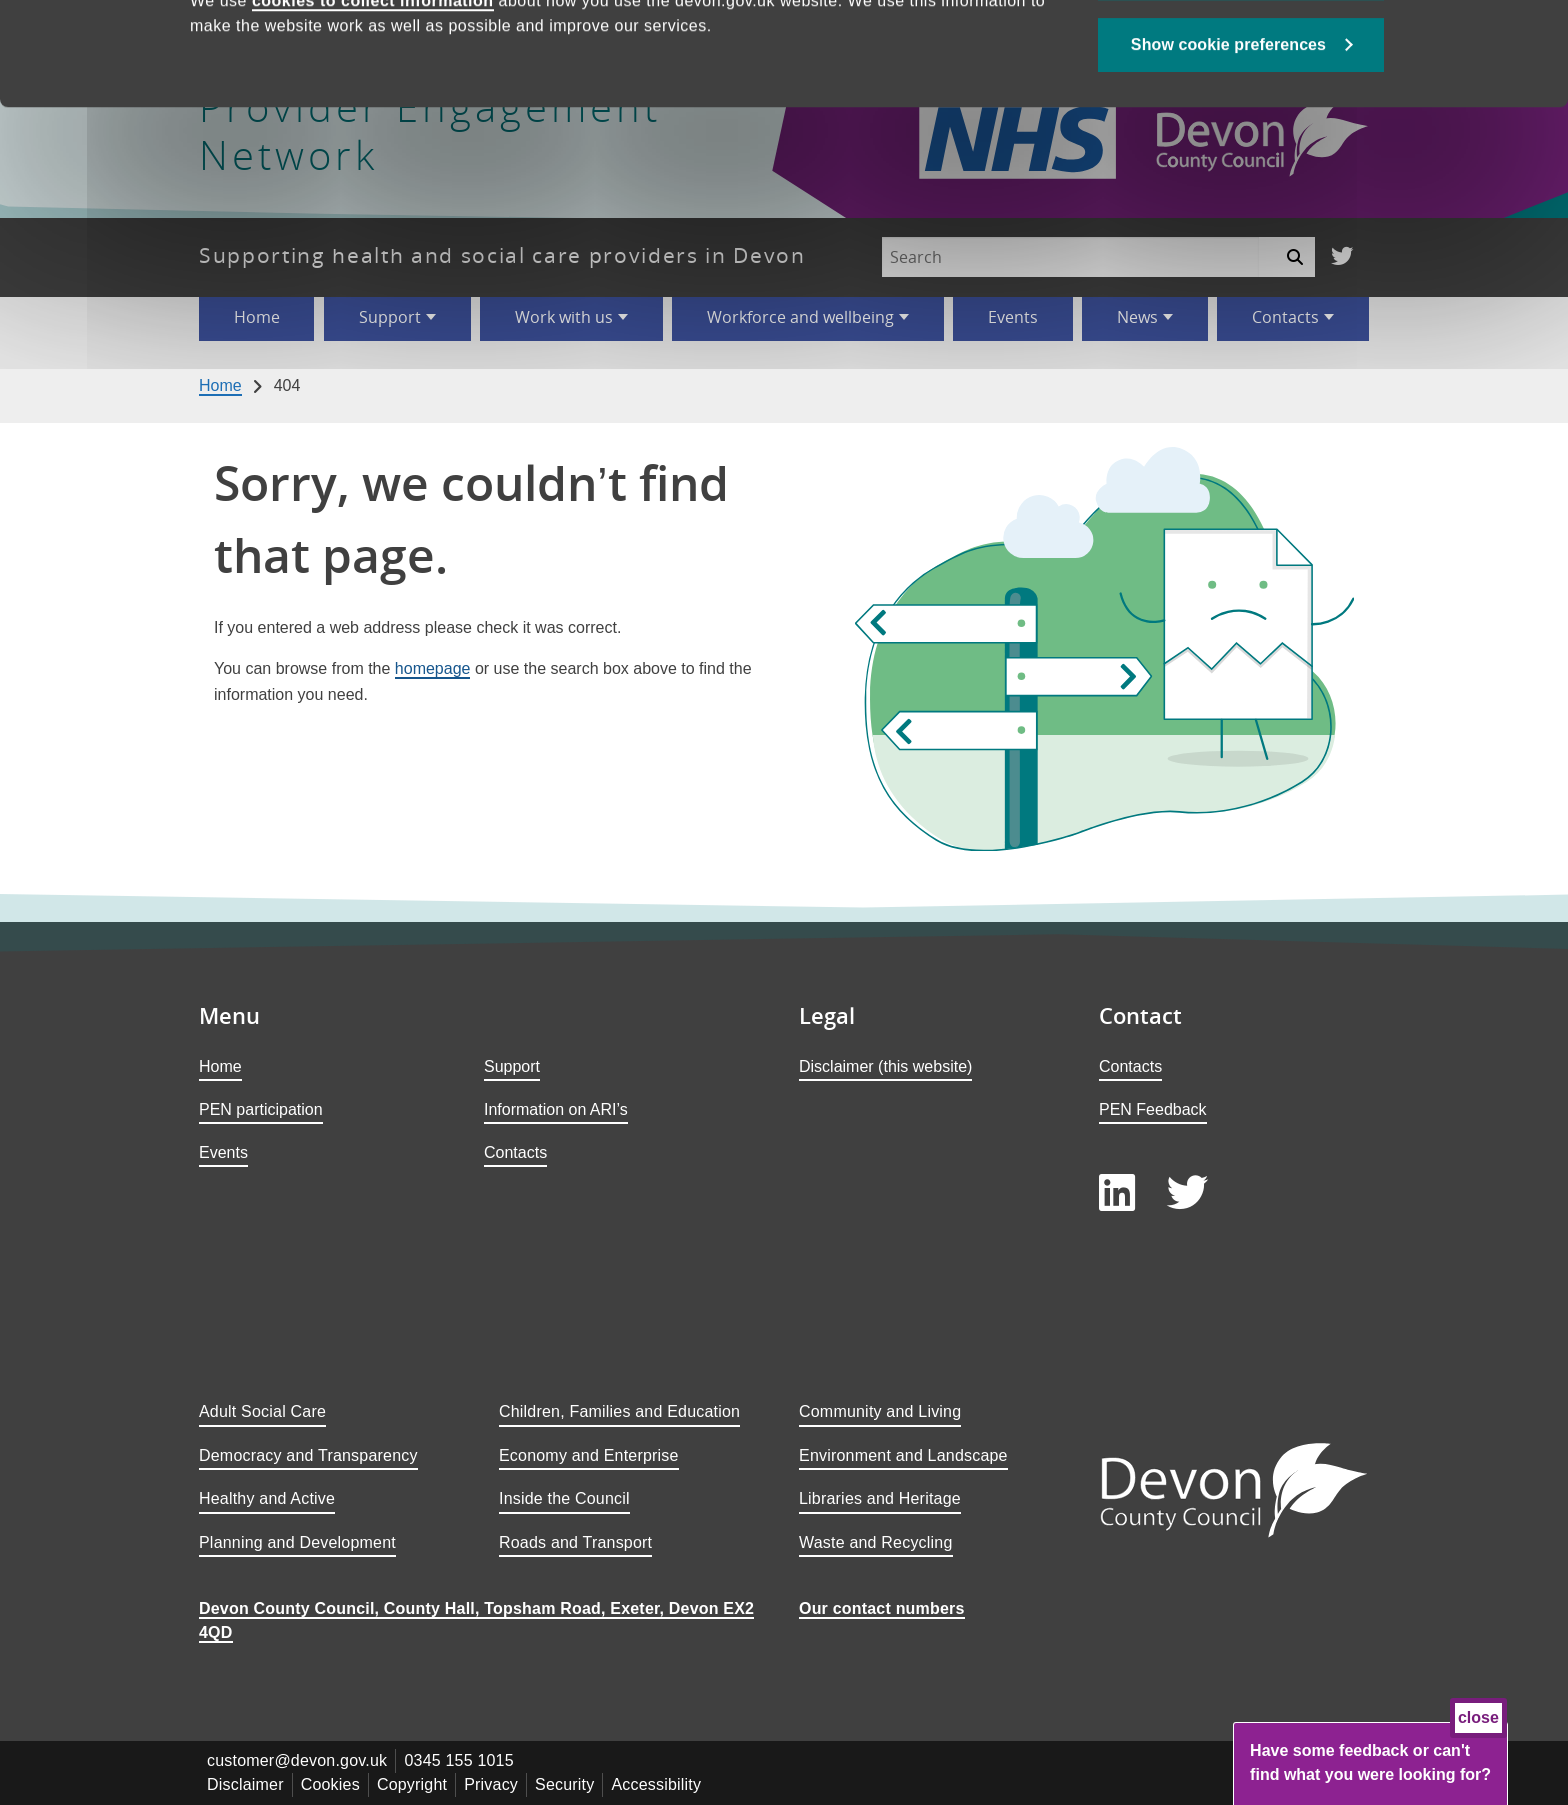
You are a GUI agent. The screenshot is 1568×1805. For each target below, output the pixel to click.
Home (257, 317)
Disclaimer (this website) (885, 1066)
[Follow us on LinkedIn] (1117, 1193)
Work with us (564, 317)
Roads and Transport (575, 1542)
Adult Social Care (262, 1411)
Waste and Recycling (876, 1542)
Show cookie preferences (1228, 141)
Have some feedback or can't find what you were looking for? (1370, 1762)
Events (1013, 317)
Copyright (412, 1784)
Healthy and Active (267, 1498)
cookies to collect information (373, 97)
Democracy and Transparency (308, 1455)
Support (390, 317)
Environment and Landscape (903, 1455)
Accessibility (656, 1784)
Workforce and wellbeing (800, 317)
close (1478, 1717)
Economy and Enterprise (589, 1455)
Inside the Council (564, 1498)
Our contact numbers (882, 1608)
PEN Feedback (1153, 1109)
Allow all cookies (1241, 70)
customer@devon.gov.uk (297, 1760)
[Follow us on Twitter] (1342, 257)
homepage (433, 668)
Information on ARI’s (556, 1109)
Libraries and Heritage (880, 1498)
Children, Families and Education (619, 1411)
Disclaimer (245, 1784)
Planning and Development (297, 1542)
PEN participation (261, 1109)
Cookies (330, 1784)
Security (564, 1784)
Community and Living (880, 1411)
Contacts (1285, 317)
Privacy (491, 1784)
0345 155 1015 (458, 1760)
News (1137, 317)
